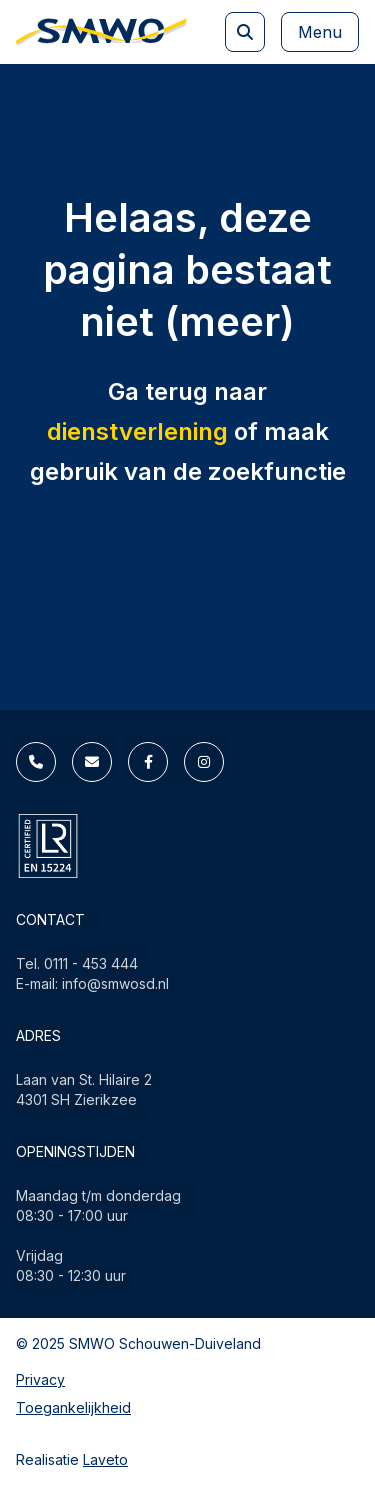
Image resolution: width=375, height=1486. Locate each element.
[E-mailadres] (92, 762)
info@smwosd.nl (115, 983)
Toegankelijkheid (73, 1407)
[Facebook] (148, 762)
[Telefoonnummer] (36, 762)
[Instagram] (204, 762)
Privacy (40, 1379)
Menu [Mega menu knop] (320, 32)
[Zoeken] (245, 32)
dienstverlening (137, 431)
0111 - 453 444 (91, 963)
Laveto (105, 1459)
